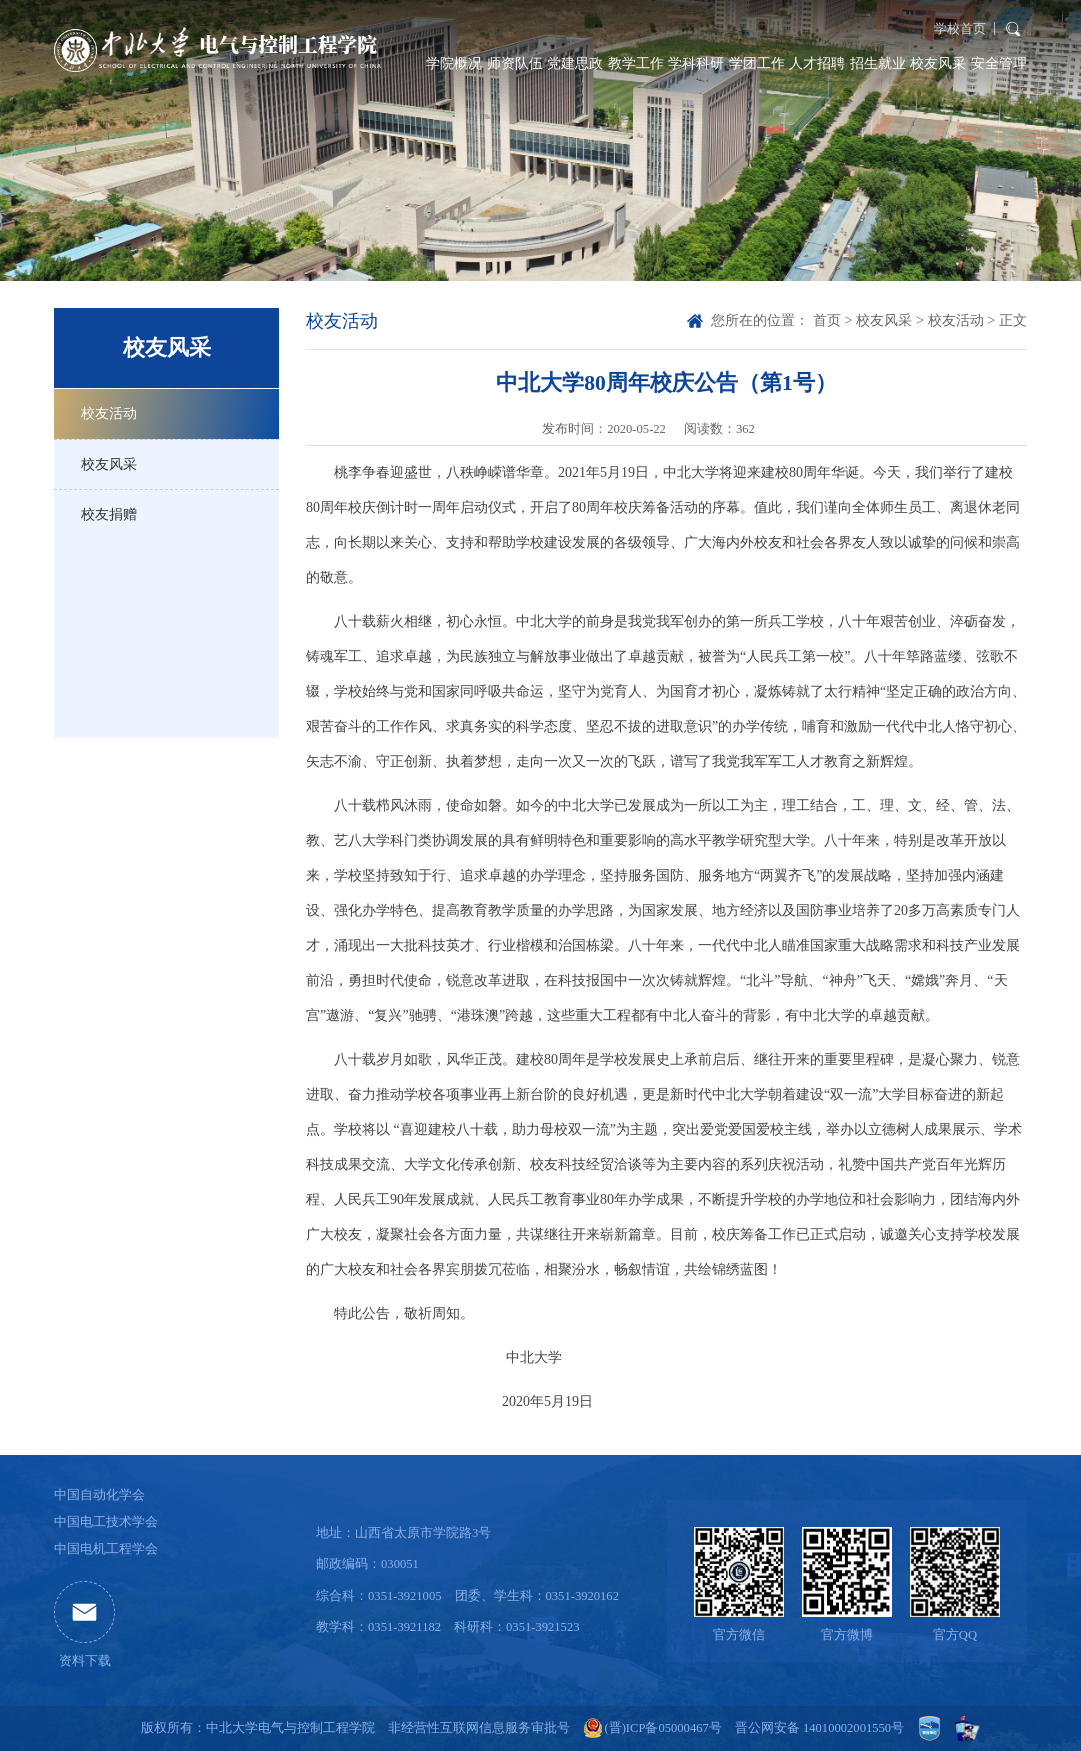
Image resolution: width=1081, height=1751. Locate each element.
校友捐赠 (109, 514)
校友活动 (109, 413)
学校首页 (960, 29)
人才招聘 (817, 63)
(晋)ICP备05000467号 (662, 1728)
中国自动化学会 (99, 1495)
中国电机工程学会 (106, 1549)
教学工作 (636, 63)
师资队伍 (515, 63)
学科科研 (696, 63)
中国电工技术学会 (106, 1522)
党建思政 (575, 63)
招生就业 (878, 63)
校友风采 (938, 63)
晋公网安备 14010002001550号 (819, 1728)
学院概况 (454, 63)
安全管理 (999, 63)
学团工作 (757, 63)
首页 (827, 320)
